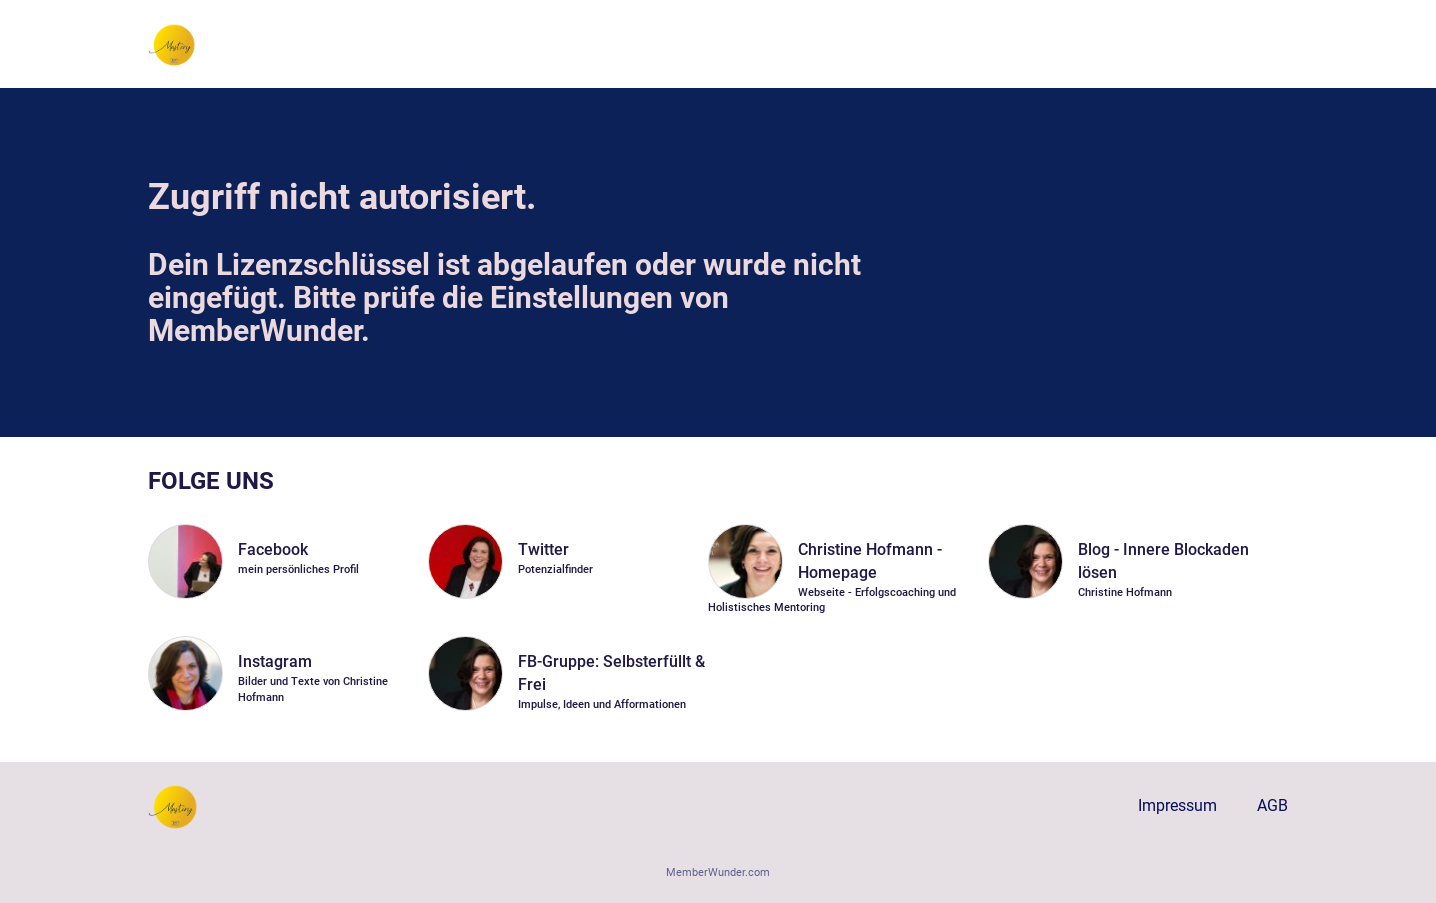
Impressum (1177, 805)
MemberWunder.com (718, 872)
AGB (1272, 805)
